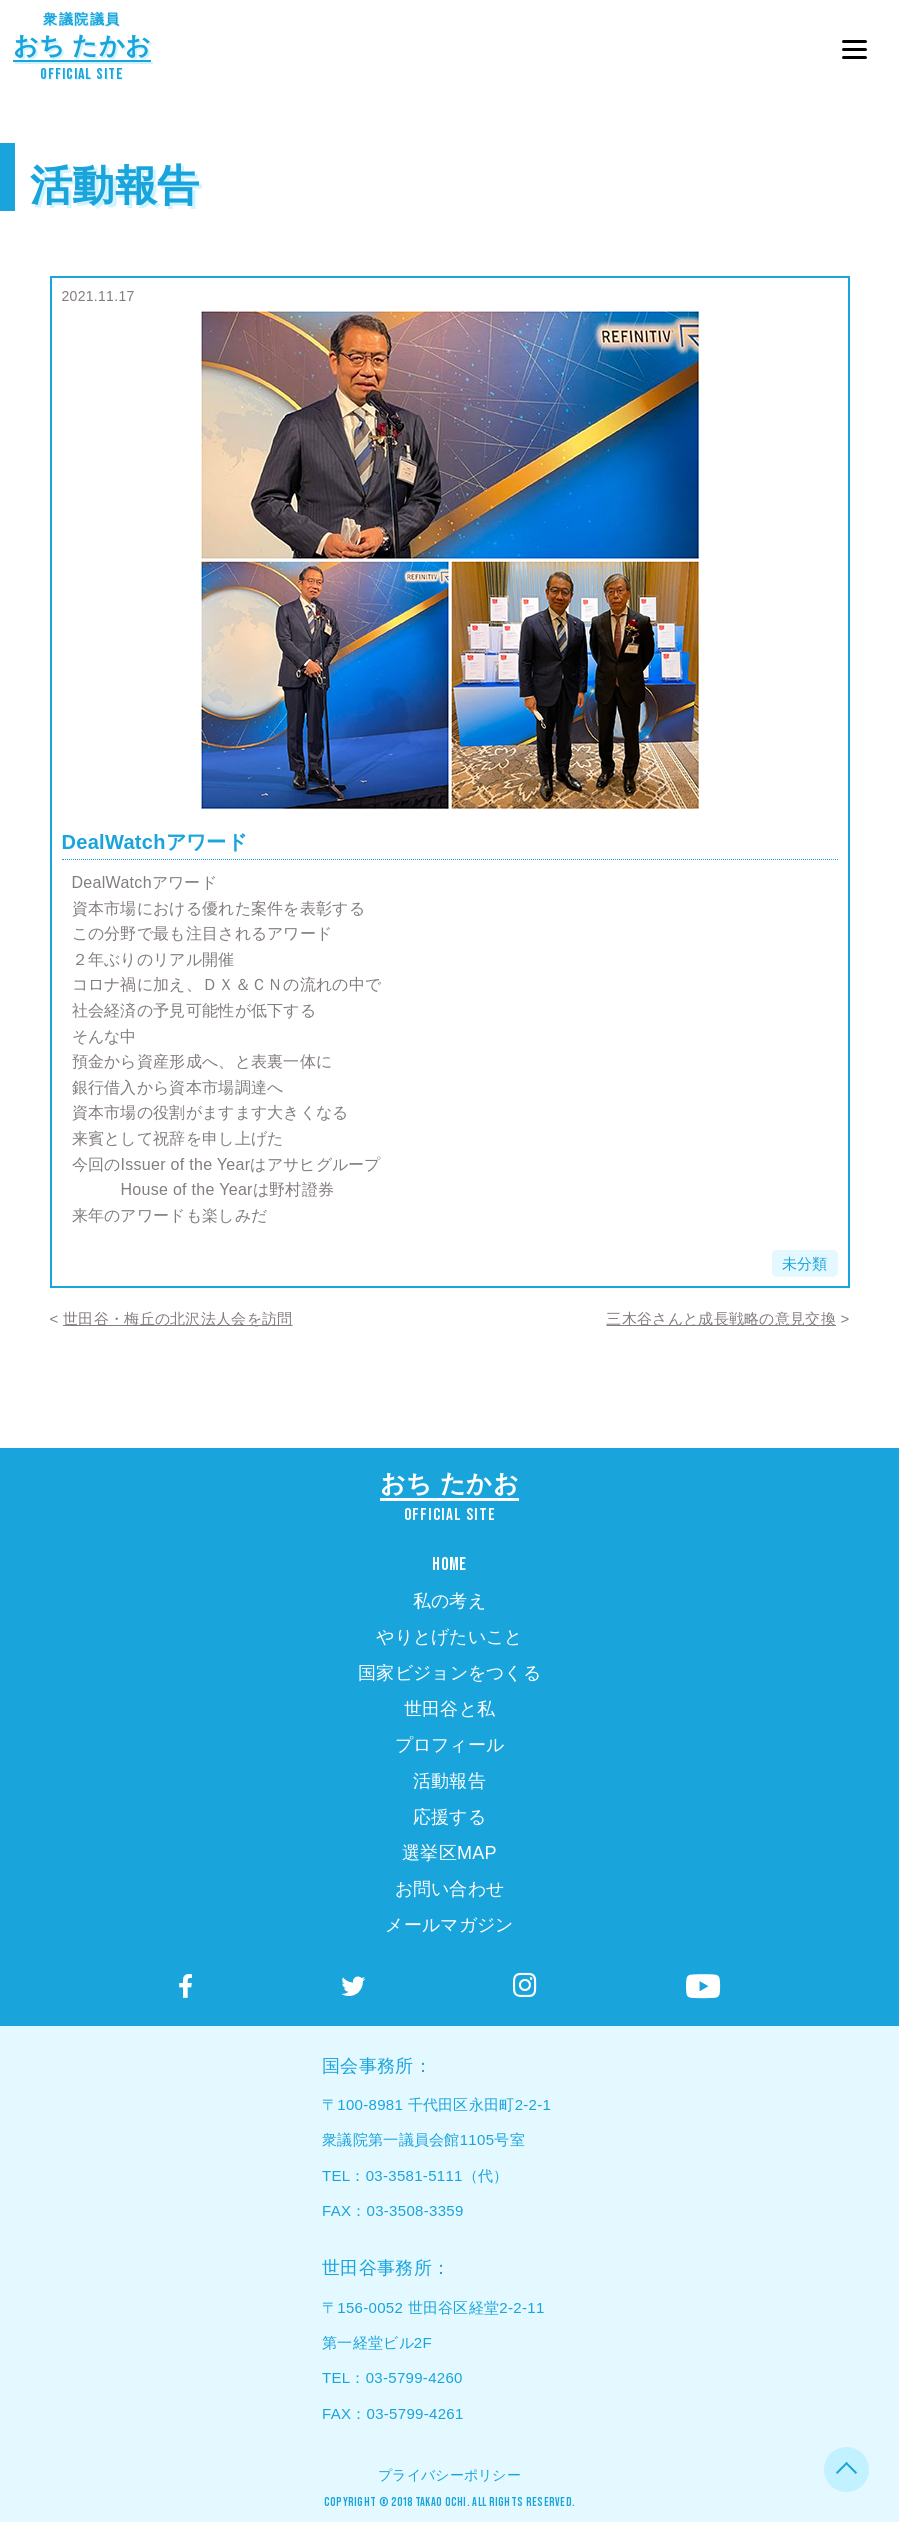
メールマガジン (449, 1925)
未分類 (805, 1263)
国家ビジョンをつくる (449, 1673)
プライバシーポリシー (449, 2475)
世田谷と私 (450, 1709)
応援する (449, 1817)
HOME (449, 1564)
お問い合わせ (450, 1889)
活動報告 (114, 185)
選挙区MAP (449, 1853)
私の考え (449, 1601)
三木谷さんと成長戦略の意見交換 (721, 1318)
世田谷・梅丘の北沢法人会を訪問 (178, 1318)
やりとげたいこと (449, 1637)
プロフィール (450, 1745)
